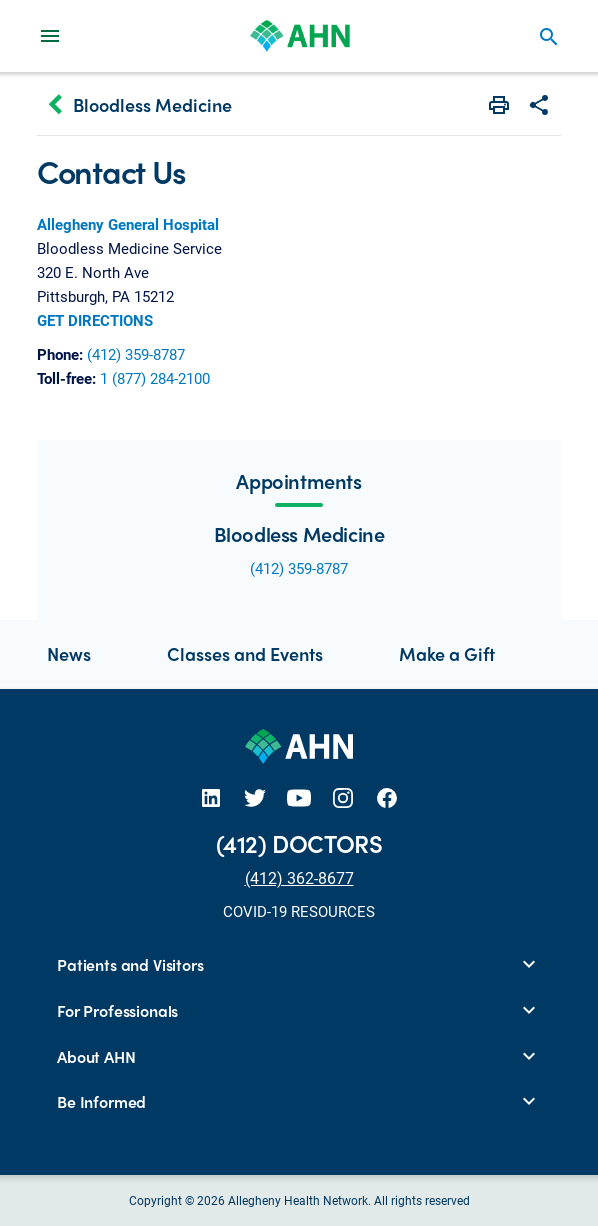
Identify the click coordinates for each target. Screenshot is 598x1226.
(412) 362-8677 (299, 877)
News (69, 653)
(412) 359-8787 (136, 354)
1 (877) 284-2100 (155, 378)
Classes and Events (245, 653)
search (549, 37)
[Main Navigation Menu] (50, 35)
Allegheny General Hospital (128, 224)
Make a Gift (447, 653)
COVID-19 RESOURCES (299, 911)
